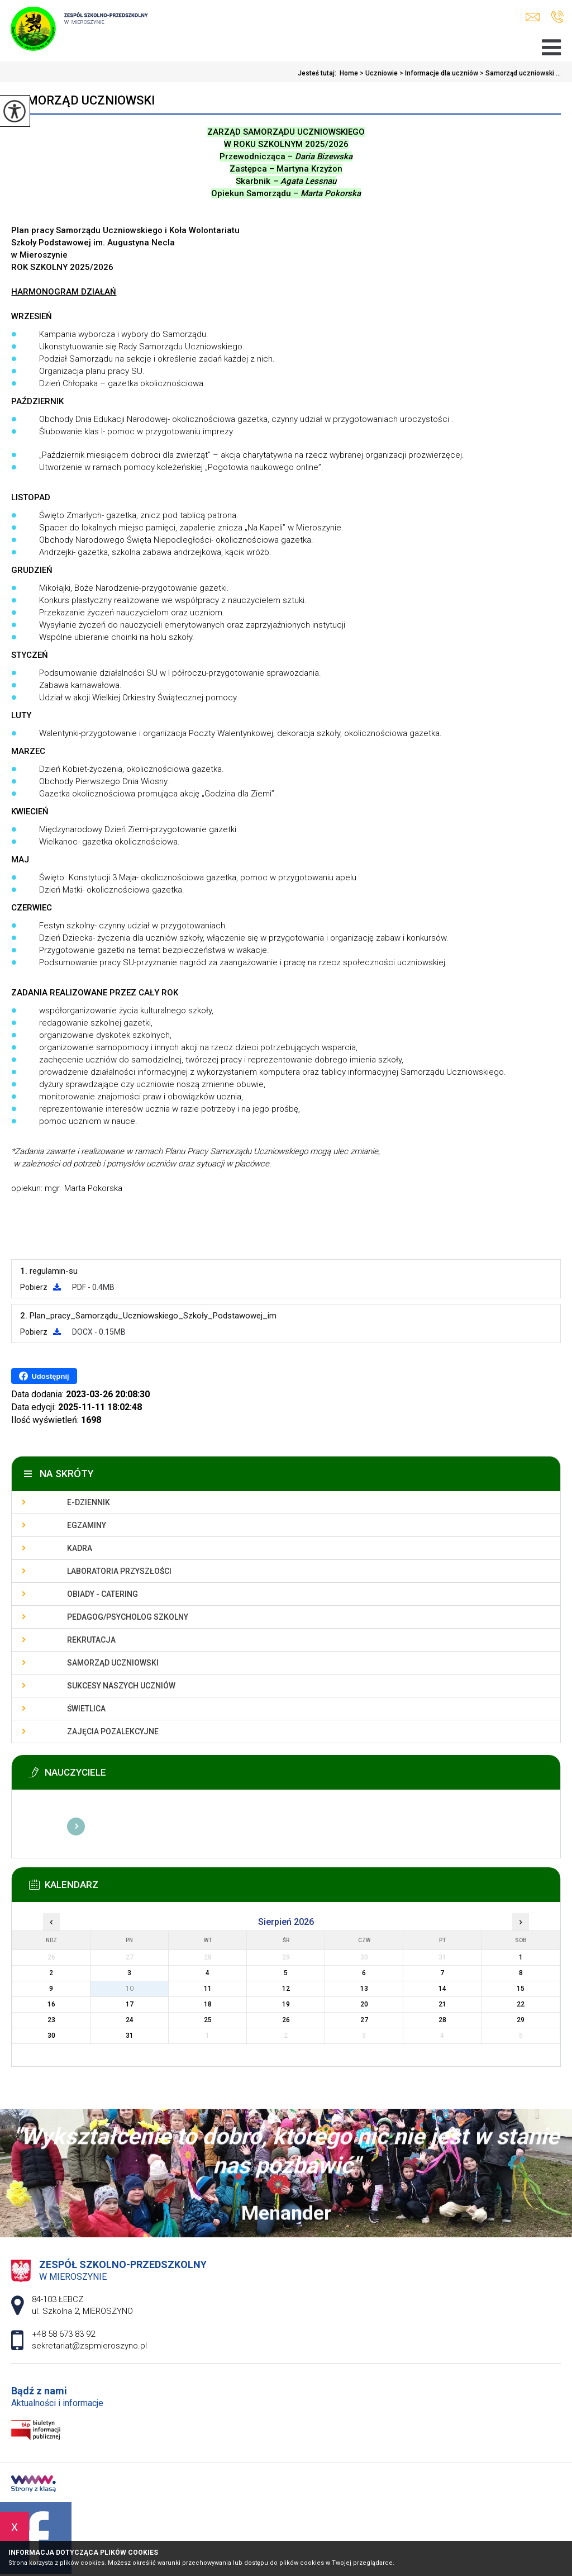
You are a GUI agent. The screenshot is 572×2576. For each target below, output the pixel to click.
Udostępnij (44, 1376)
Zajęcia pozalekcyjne (113, 1731)
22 (521, 2004)
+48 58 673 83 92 (557, 16)
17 (130, 2004)
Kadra (79, 1548)
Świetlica (86, 1708)
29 (521, 2020)
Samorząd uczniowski (83, 100)
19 (286, 2004)
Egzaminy (86, 1525)
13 (364, 1989)
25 (208, 2020)
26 (286, 2020)
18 (208, 2004)
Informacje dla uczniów (438, 73)
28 (442, 2020)
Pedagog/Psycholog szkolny (127, 1616)
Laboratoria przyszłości (119, 1571)
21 (442, 2004)
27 (364, 2020)
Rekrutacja (91, 1639)
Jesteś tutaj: (319, 73)
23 (51, 2020)
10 (130, 1989)
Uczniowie (378, 73)
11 (208, 1989)
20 (364, 2004)
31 (130, 2035)
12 (286, 1989)
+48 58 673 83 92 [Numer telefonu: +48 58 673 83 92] (63, 2334)
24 (130, 2020)
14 (442, 1989)
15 (521, 1989)
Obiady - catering (102, 1594)
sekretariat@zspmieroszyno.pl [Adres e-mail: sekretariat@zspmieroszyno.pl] (89, 2346)
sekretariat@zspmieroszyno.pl (533, 17)
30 (51, 2035)
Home (349, 73)
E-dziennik (88, 1502)
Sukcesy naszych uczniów (121, 1685)
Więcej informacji (76, 1826)
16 (51, 2004)
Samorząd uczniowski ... (519, 73)
